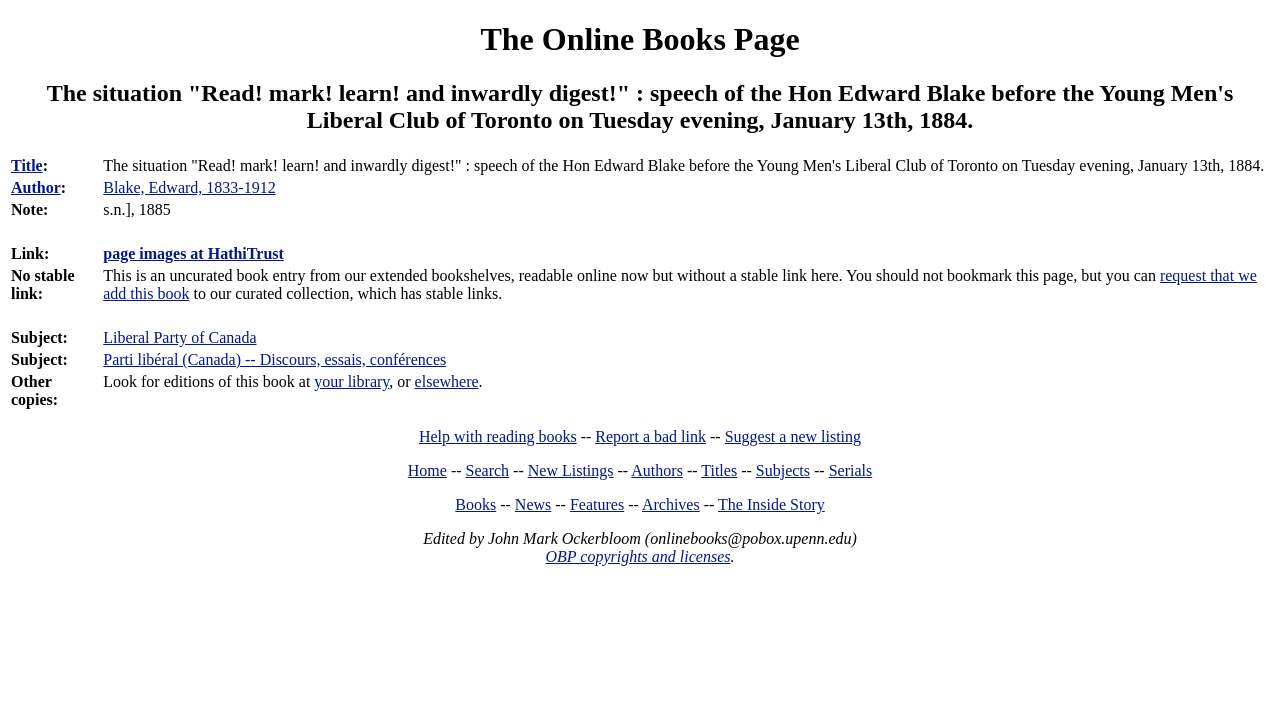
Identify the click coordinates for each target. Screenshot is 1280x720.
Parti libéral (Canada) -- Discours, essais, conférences (274, 359)
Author (36, 187)
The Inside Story (771, 504)
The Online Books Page (639, 39)
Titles (719, 470)
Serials (851, 470)
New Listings (571, 470)
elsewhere (447, 381)
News (533, 504)
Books (475, 504)
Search (488, 470)
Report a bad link (650, 436)
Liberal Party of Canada (179, 337)
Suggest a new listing (793, 436)
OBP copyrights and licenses (637, 556)
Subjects (783, 470)
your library (351, 381)
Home (427, 470)
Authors (657, 470)
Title (27, 165)
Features (597, 504)
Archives (671, 504)
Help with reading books (498, 436)
